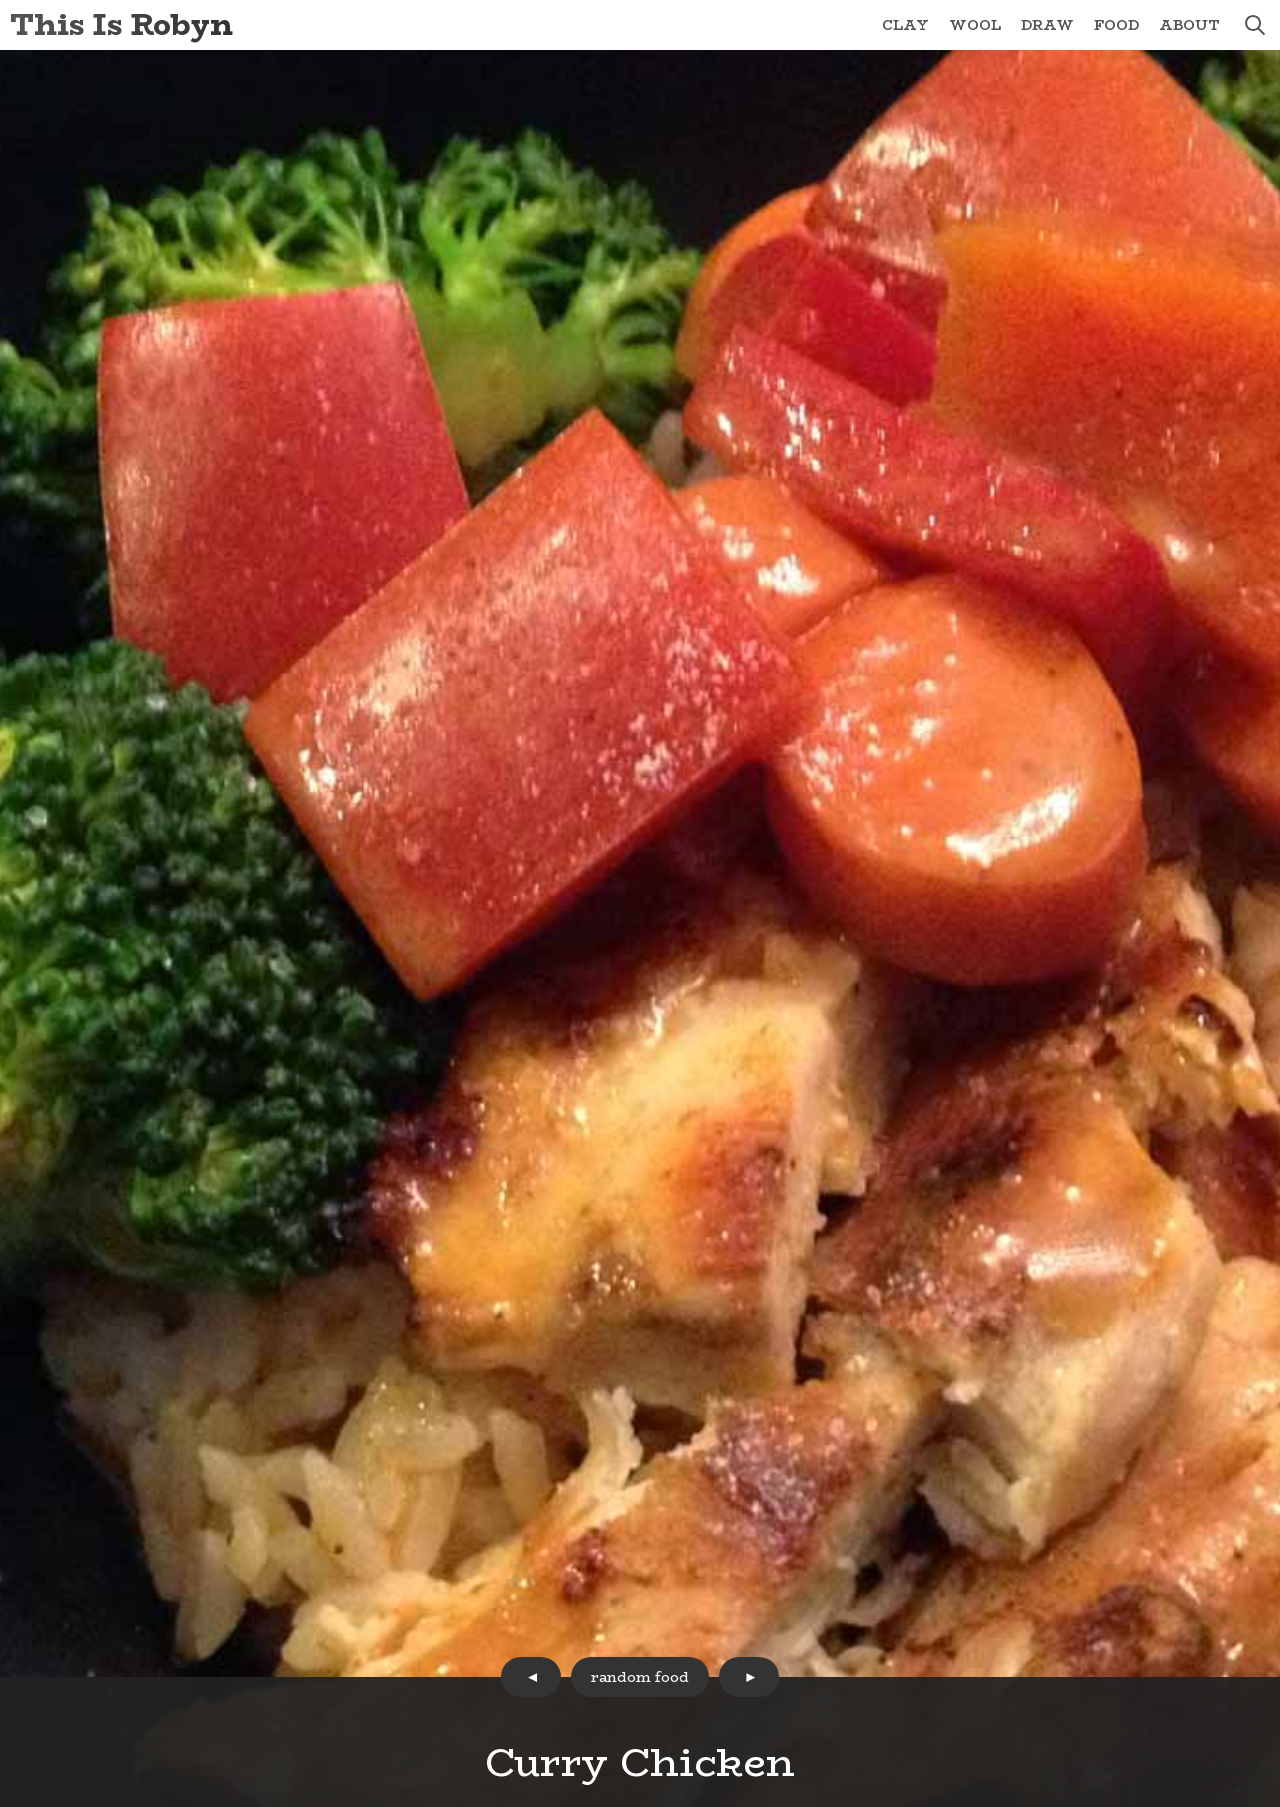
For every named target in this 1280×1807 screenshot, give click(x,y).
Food (1116, 25)
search (1255, 25)
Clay (905, 25)
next (749, 1677)
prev (531, 1677)
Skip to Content (0, 0)
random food (640, 1677)
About (1189, 25)
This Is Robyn (121, 24)
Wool (975, 25)
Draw (1047, 25)
